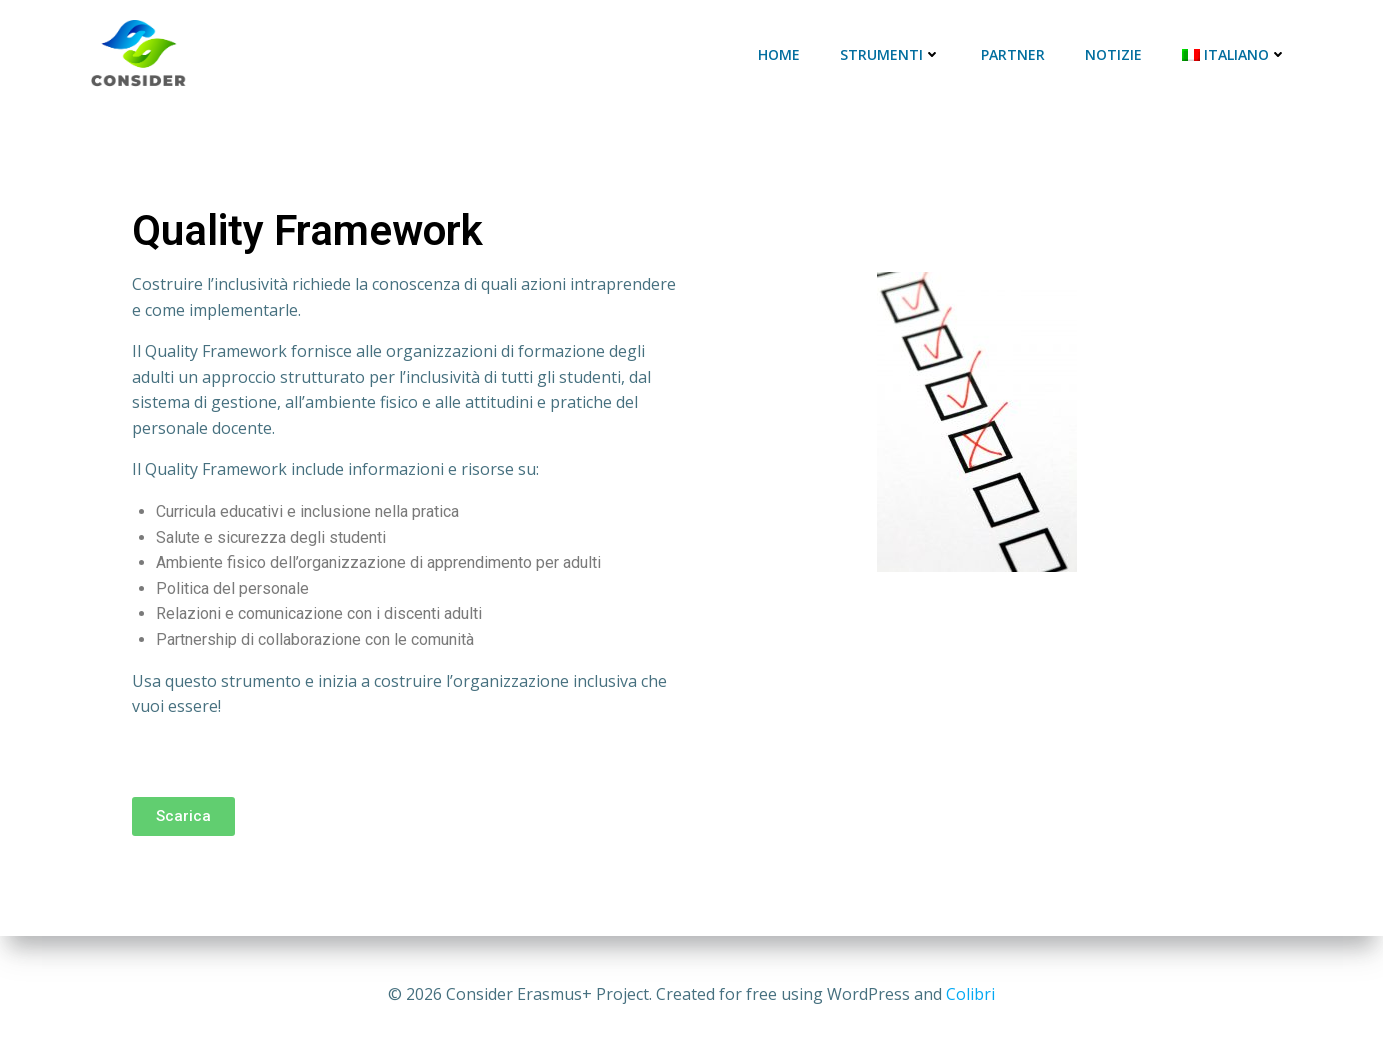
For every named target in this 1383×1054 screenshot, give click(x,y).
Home (779, 54)
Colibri (970, 994)
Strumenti (890, 54)
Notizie (1113, 54)
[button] (183, 816)
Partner (1013, 54)
